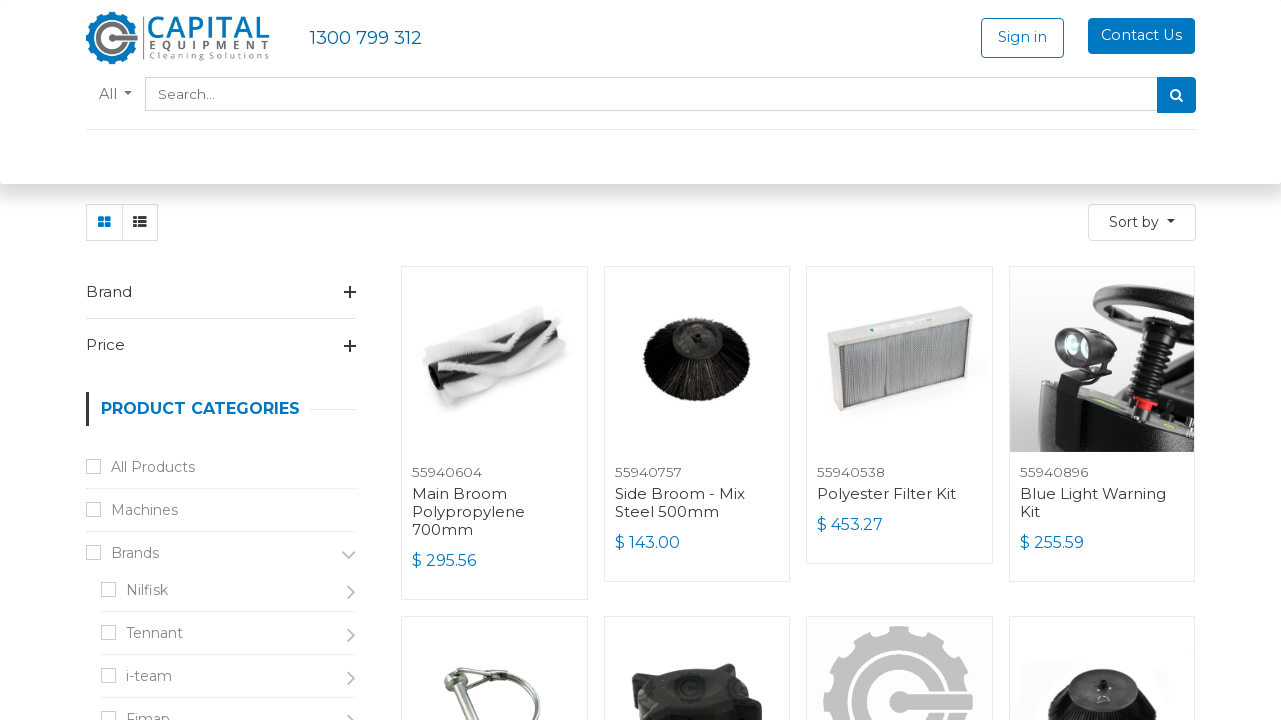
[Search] (1176, 95)
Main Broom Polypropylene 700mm (468, 512)
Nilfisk (147, 590)
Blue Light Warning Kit (1093, 503)
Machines (144, 510)
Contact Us (1141, 35)
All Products (153, 467)
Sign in (1022, 37)
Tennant (154, 633)
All (110, 94)
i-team (149, 676)
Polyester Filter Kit (886, 494)
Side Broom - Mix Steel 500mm (680, 503)
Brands (135, 553)
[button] (1142, 222)
